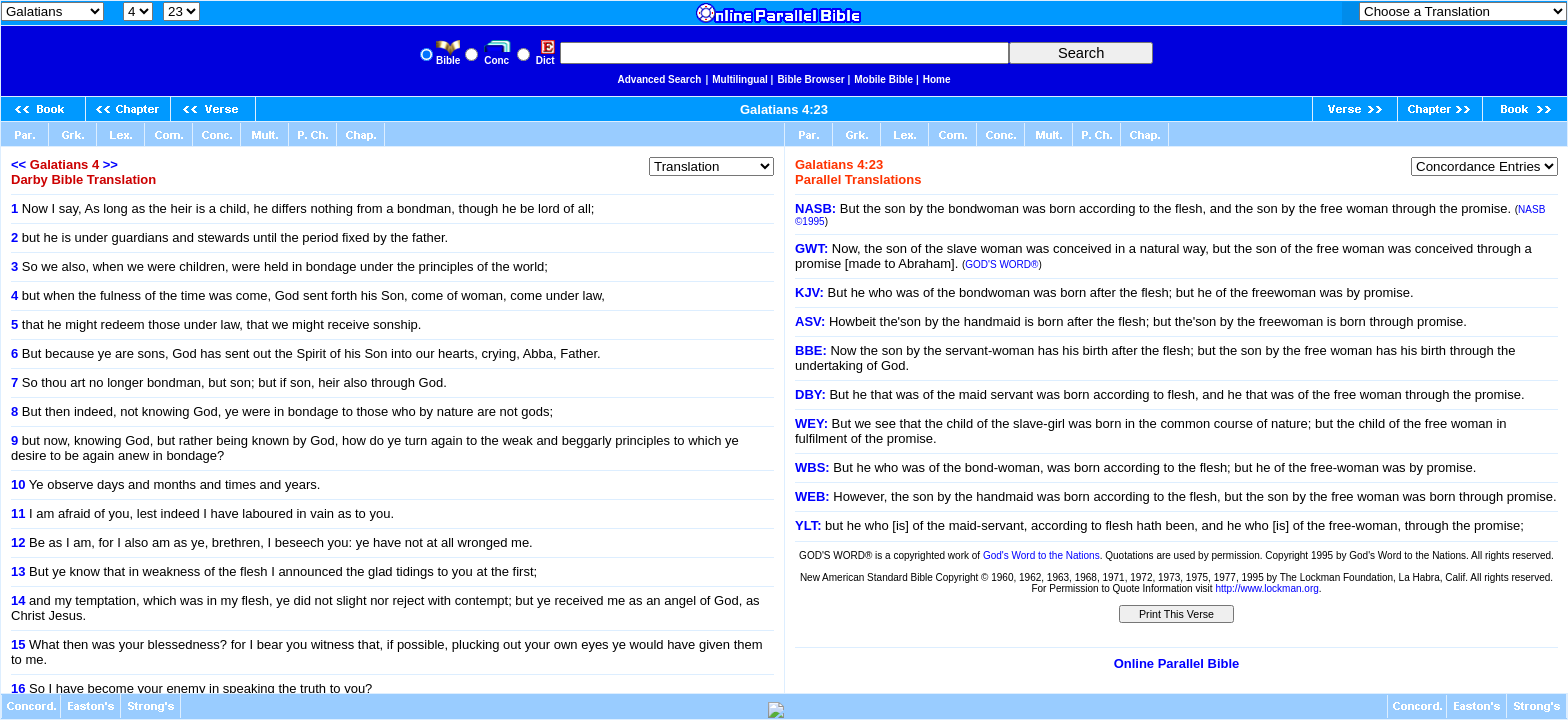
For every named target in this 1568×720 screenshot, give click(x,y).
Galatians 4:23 (784, 109)
